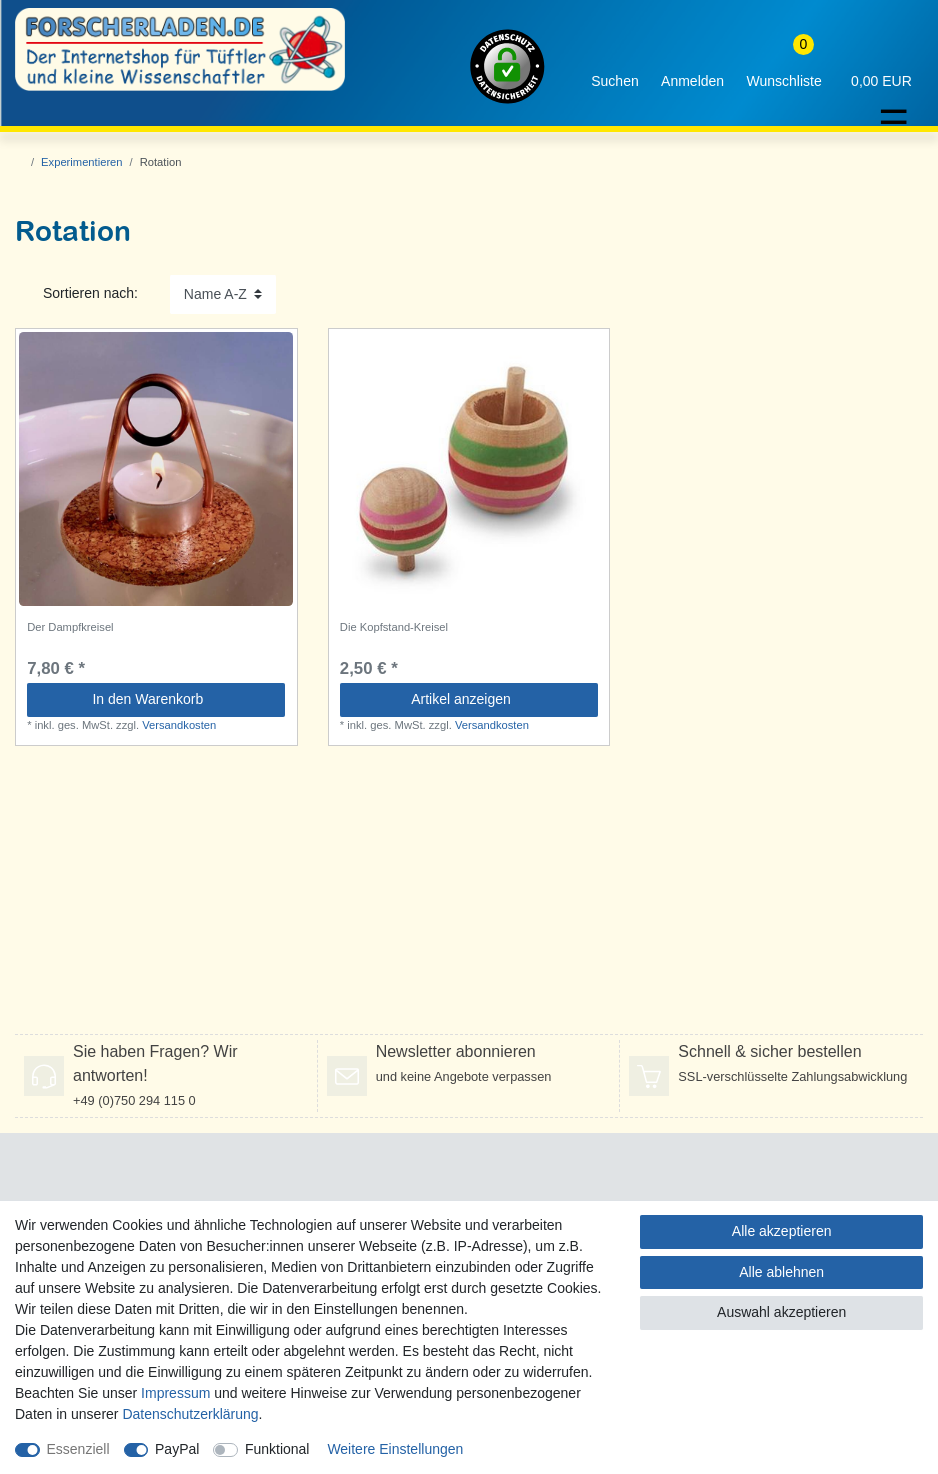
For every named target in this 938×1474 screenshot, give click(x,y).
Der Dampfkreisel (70, 627)
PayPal (177, 1449)
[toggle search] (615, 66)
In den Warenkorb (181, 699)
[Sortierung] (223, 294)
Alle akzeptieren (782, 1231)
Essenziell (78, 1449)
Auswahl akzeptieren (781, 1312)
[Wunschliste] (784, 66)
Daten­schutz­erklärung (190, 1414)
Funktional (277, 1449)
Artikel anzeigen (497, 699)
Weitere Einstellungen (395, 1449)
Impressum (175, 1393)
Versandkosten (179, 725)
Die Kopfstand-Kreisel (394, 627)
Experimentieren (81, 162)
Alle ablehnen (781, 1272)
